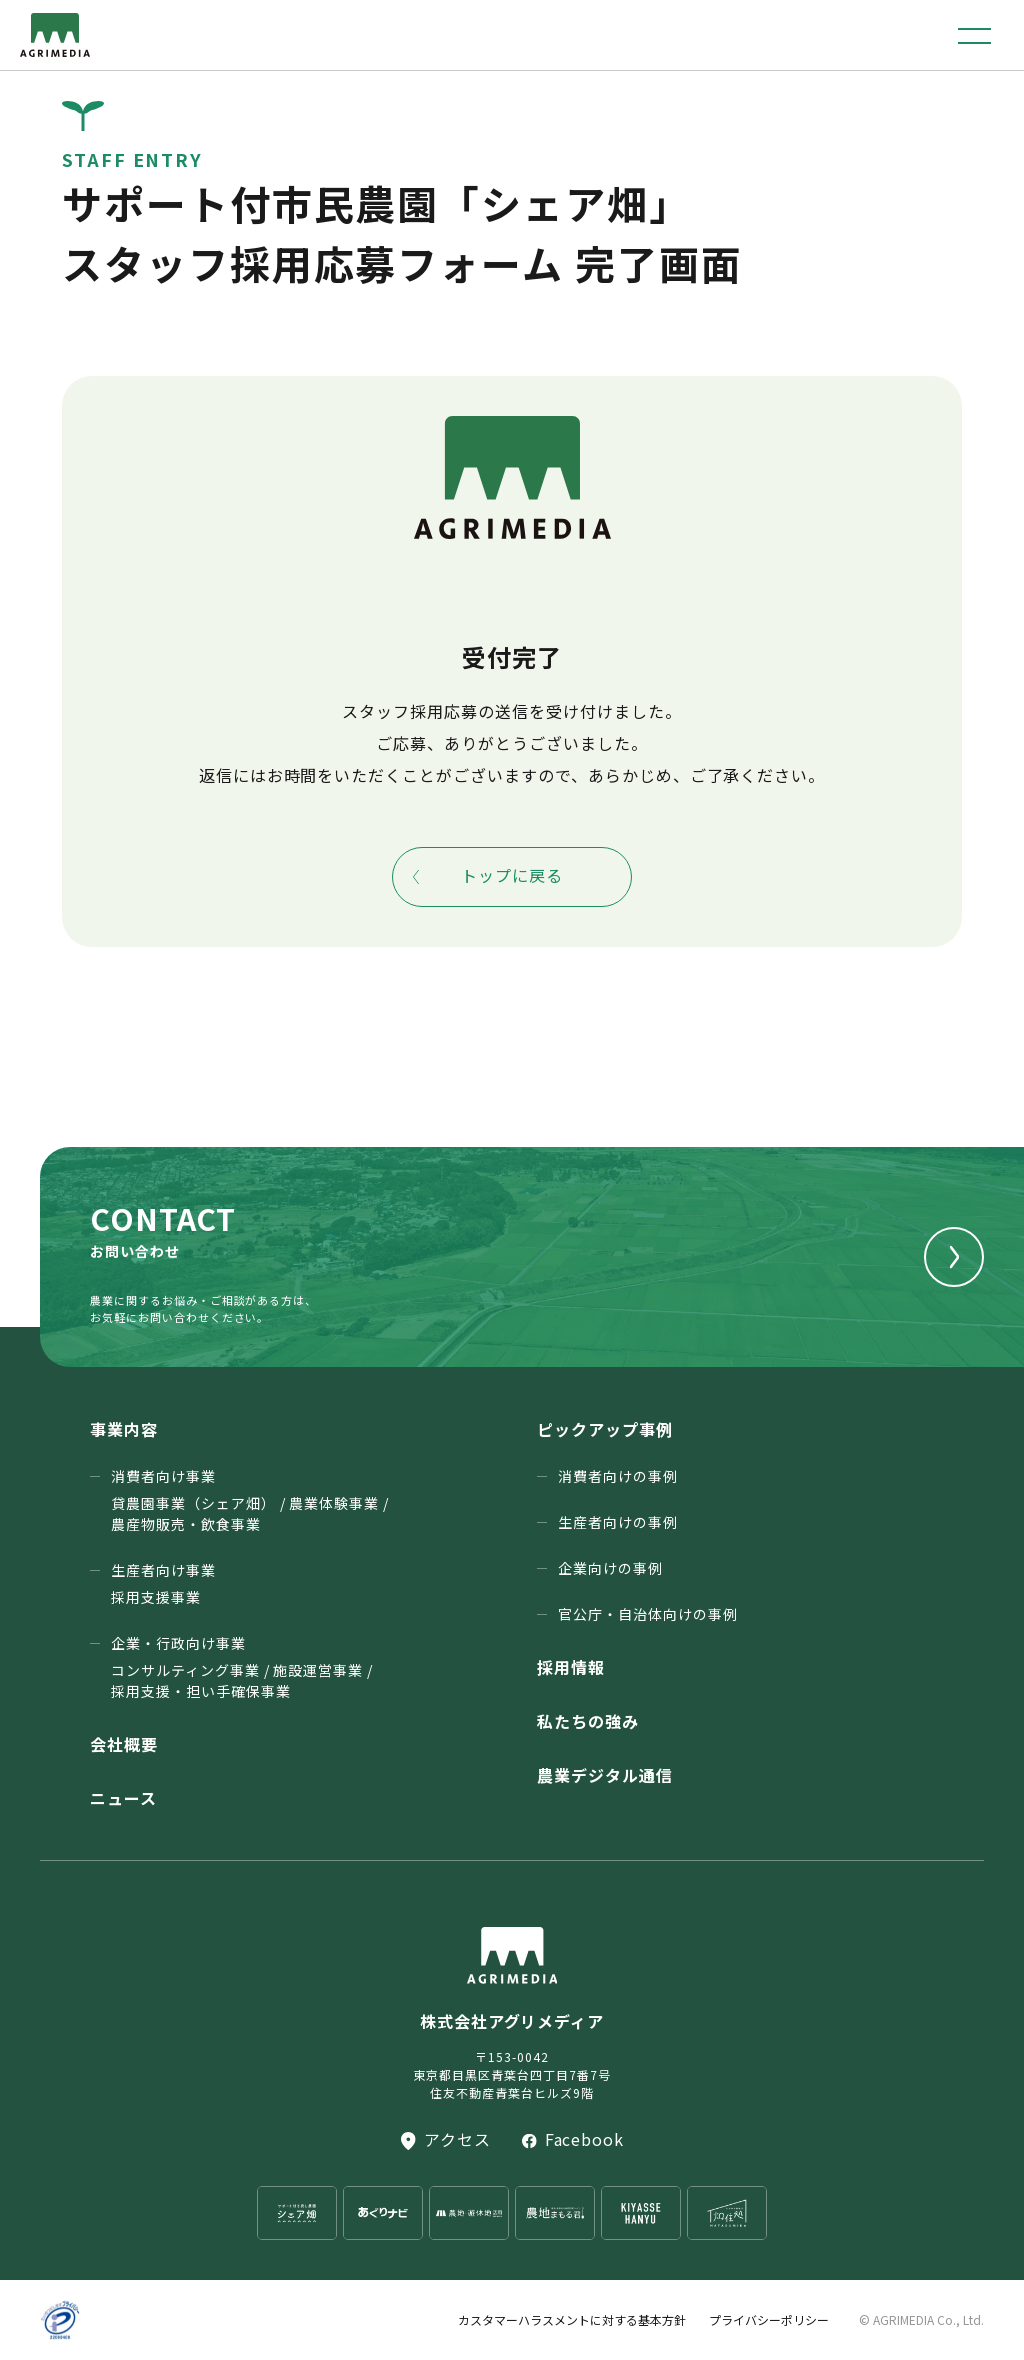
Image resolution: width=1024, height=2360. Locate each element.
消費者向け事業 (250, 1500)
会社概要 (124, 1744)
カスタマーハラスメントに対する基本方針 (572, 2319)
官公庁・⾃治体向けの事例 (648, 1614)
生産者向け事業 (163, 1584)
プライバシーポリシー (769, 2319)
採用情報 (571, 1667)
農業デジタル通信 (605, 1775)
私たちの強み (588, 1721)
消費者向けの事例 (618, 1476)
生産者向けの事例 (618, 1522)
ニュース (123, 1798)
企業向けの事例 (610, 1568)
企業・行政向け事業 (242, 1667)
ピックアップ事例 (605, 1429)
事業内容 (124, 1429)
